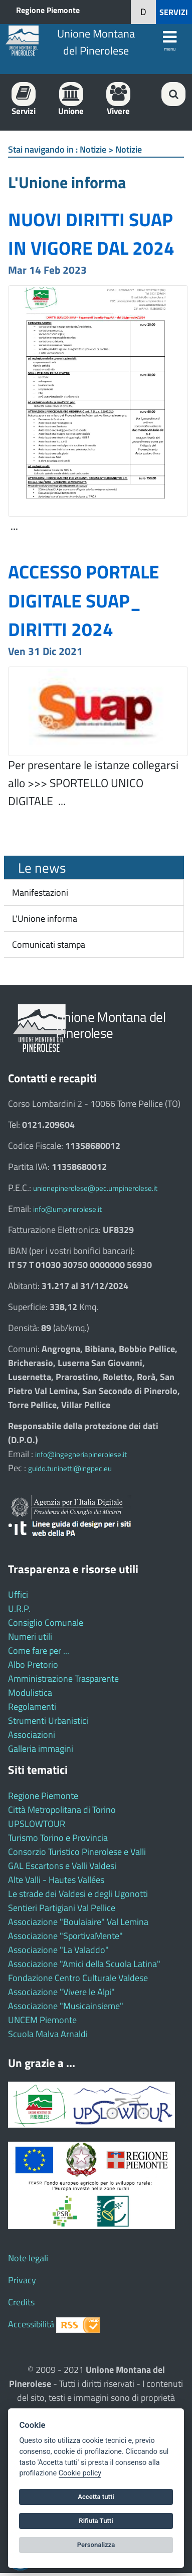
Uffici (18, 1594)
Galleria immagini (40, 1748)
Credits (21, 2302)
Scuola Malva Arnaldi (48, 2034)
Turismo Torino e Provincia (58, 1837)
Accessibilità (31, 2324)
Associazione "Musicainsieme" (65, 2006)
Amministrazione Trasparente (63, 1678)
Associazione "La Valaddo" (58, 1950)
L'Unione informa (43, 918)
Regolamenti (32, 1706)
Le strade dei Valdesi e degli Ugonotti (78, 1893)
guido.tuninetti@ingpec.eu (70, 1468)
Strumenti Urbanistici (48, 1720)
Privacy (22, 2280)
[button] (143, 12)
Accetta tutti (96, 2496)
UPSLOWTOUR (36, 1823)
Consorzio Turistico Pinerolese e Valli (77, 1851)
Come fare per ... (38, 1650)
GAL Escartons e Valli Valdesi (62, 1865)
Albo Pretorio (33, 1664)
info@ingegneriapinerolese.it (81, 1454)
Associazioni (31, 1734)
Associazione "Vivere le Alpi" (61, 1992)
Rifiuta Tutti (96, 2520)
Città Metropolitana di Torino (62, 1809)
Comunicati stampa (47, 944)
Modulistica (30, 1692)
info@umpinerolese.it (67, 1209)
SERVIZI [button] (173, 12)
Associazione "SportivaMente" (65, 1936)
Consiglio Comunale (45, 1622)
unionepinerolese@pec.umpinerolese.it (95, 1188)
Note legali (28, 2258)
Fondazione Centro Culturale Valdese (78, 1978)
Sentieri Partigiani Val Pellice (61, 1907)
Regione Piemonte (48, 10)
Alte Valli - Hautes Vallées (56, 1879)
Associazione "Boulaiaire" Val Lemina (78, 1921)
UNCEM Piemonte (42, 2020)
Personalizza (96, 2544)
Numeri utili (30, 1636)
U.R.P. (19, 1608)
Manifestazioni (39, 892)
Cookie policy (80, 2473)
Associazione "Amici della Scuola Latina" (84, 1964)
